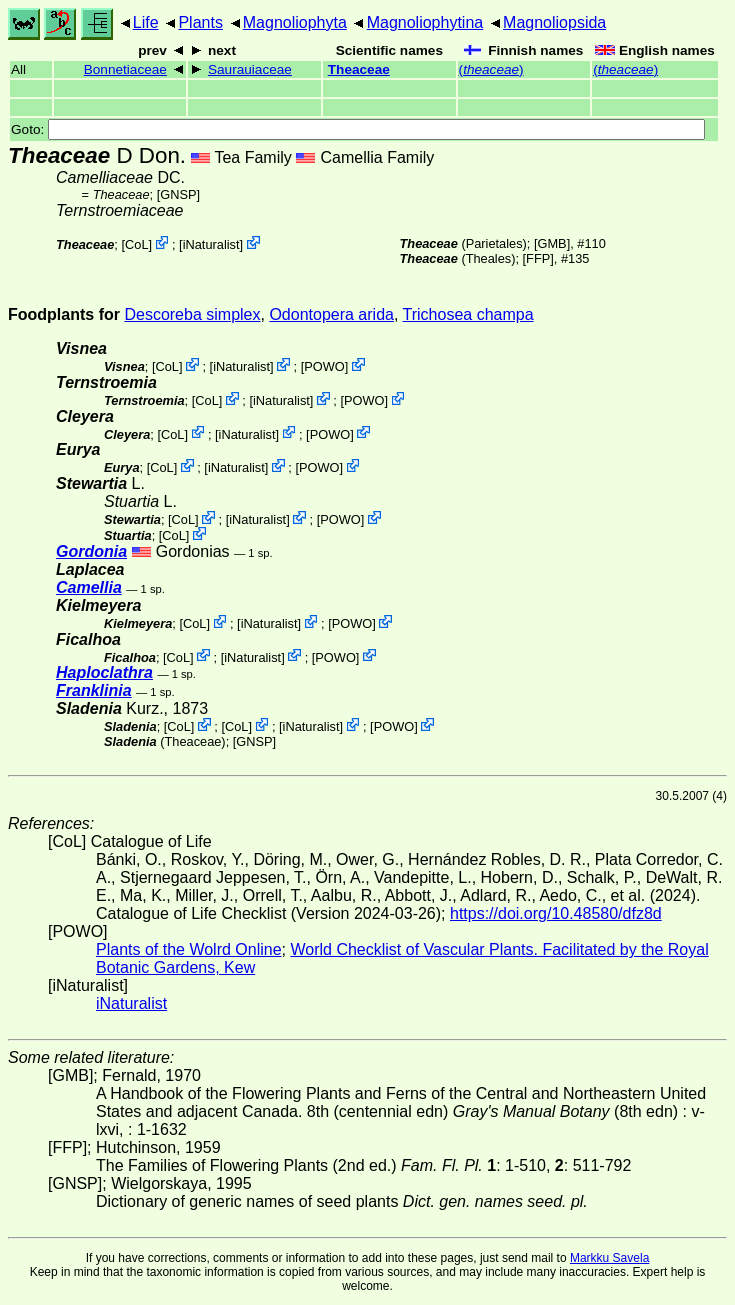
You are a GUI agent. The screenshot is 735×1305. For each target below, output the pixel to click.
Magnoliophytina (425, 22)
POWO (324, 366)
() (491, 69)
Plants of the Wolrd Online (189, 949)
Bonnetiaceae (125, 69)
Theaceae (359, 69)
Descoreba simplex (192, 314)
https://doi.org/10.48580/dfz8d (556, 913)
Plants (200, 22)
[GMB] (552, 243)
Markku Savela (609, 1258)
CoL (136, 244)
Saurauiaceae (250, 69)
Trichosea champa (468, 314)
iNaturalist (211, 244)
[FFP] (538, 258)
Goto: (358, 129)
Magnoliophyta (295, 22)
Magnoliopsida (554, 22)
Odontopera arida (331, 314)
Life (146, 22)
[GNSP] (178, 194)
